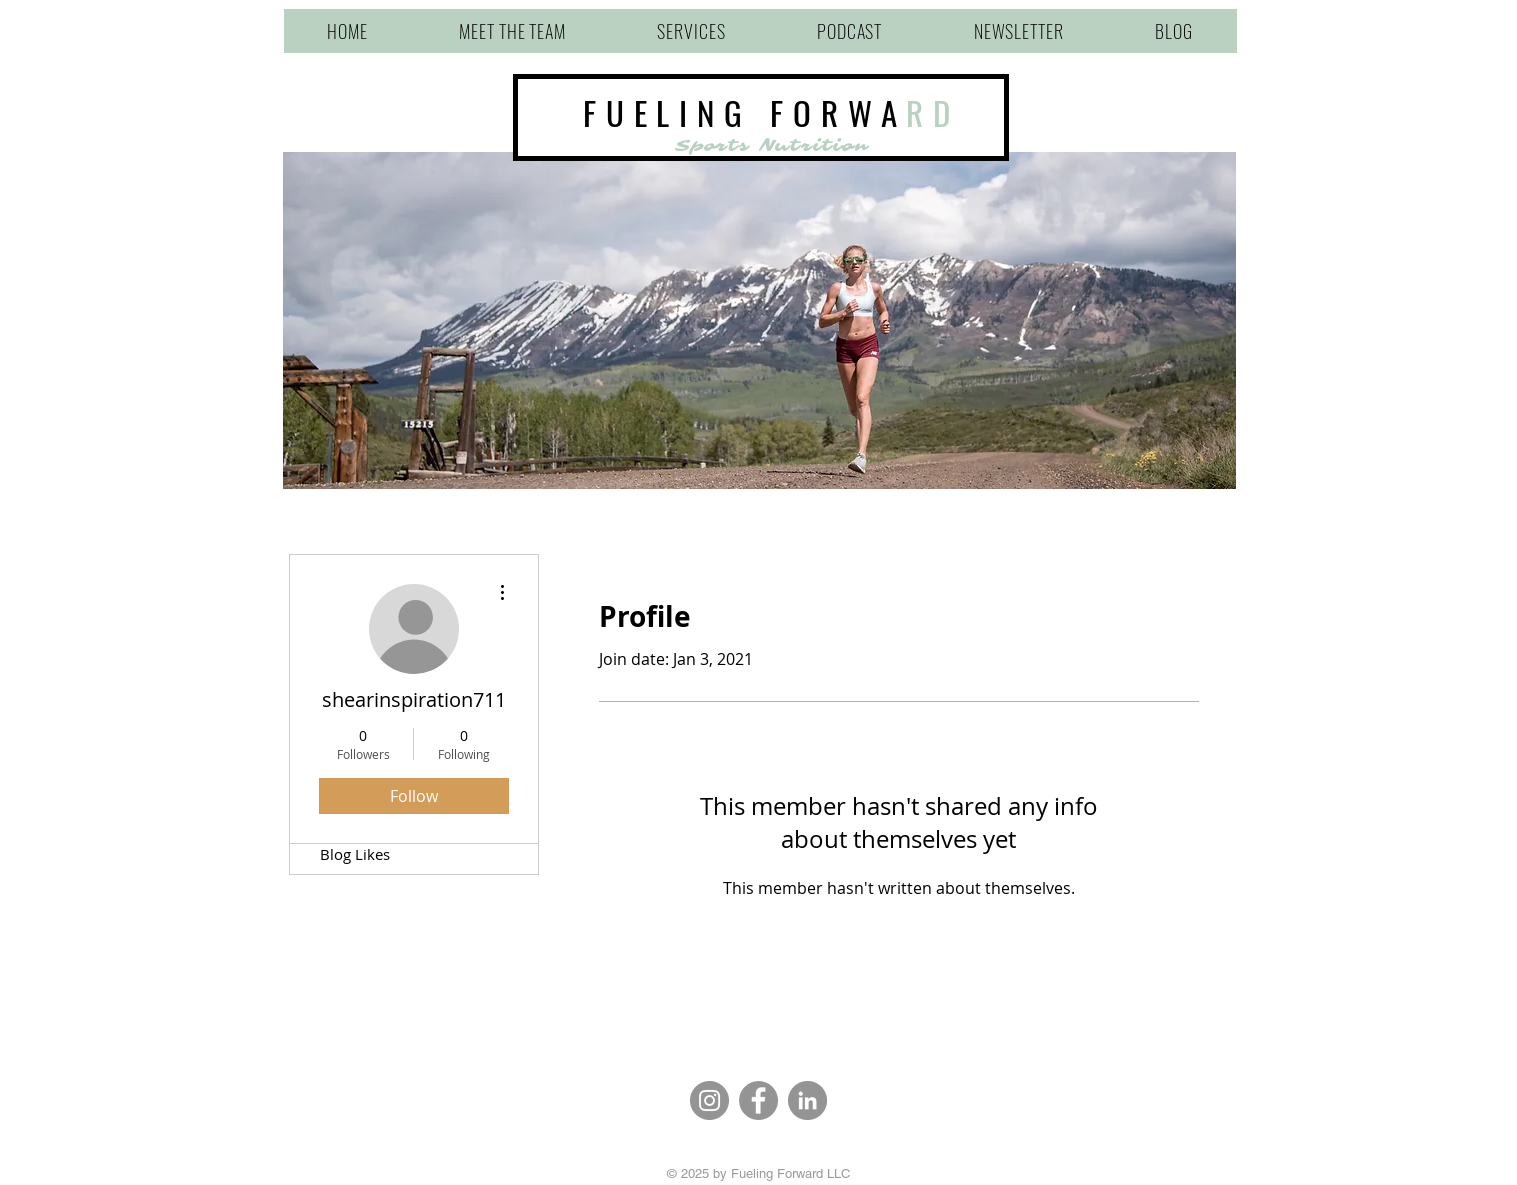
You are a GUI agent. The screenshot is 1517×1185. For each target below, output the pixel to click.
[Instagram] (709, 1100)
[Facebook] (758, 1100)
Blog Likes (355, 854)
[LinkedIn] (807, 1100)
